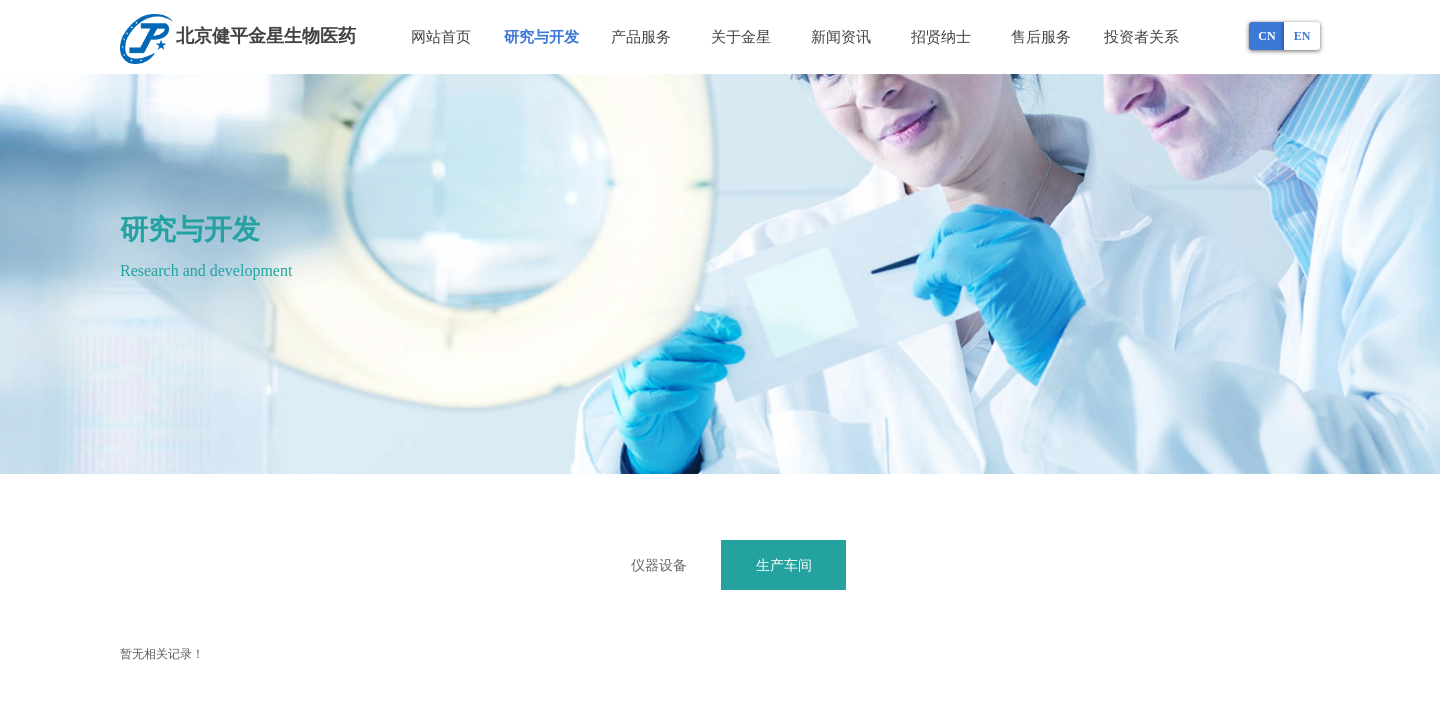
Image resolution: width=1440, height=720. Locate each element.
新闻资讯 (841, 37)
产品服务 (641, 37)
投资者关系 (1141, 37)
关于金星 (741, 37)
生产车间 (784, 565)
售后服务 (1041, 37)
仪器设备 (659, 565)
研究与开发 (541, 37)
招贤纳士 (941, 37)
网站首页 (441, 37)
